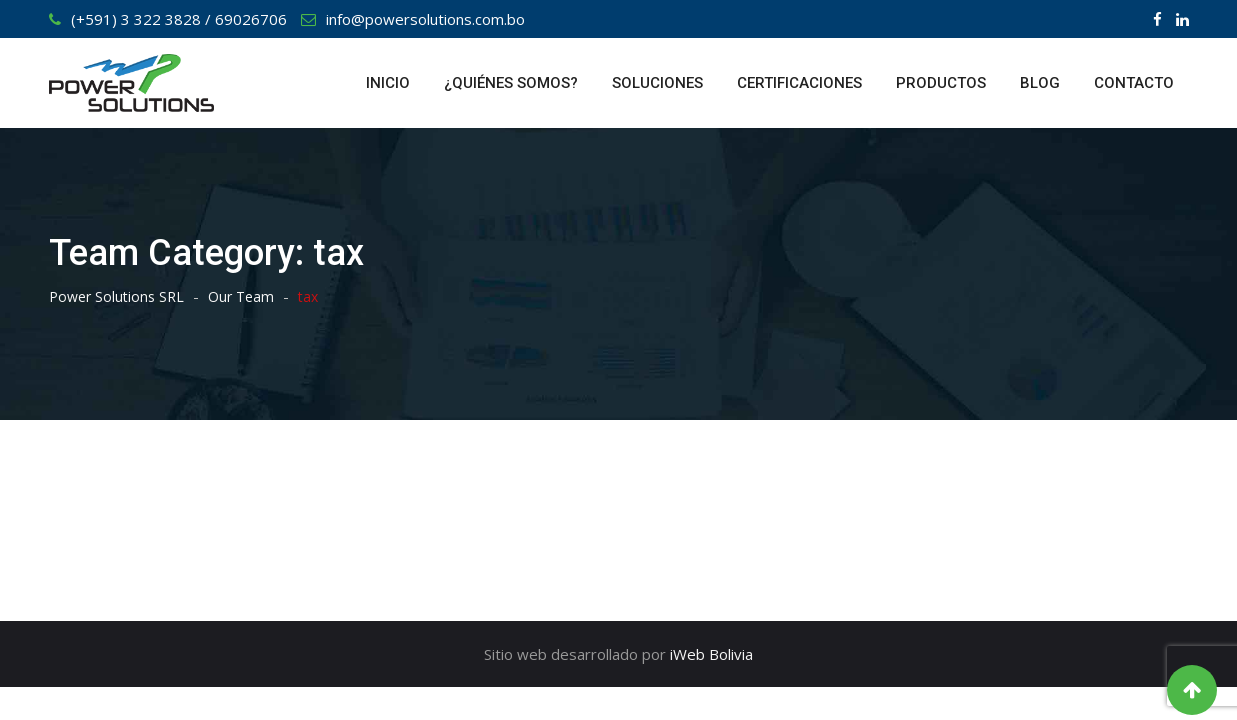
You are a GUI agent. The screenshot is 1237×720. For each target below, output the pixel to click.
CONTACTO (1134, 83)
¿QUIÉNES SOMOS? (511, 83)
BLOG (1040, 83)
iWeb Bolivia (711, 654)
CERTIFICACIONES (799, 83)
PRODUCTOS (941, 83)
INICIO (388, 83)
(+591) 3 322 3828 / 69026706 (179, 19)
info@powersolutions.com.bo (425, 19)
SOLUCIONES (657, 83)
